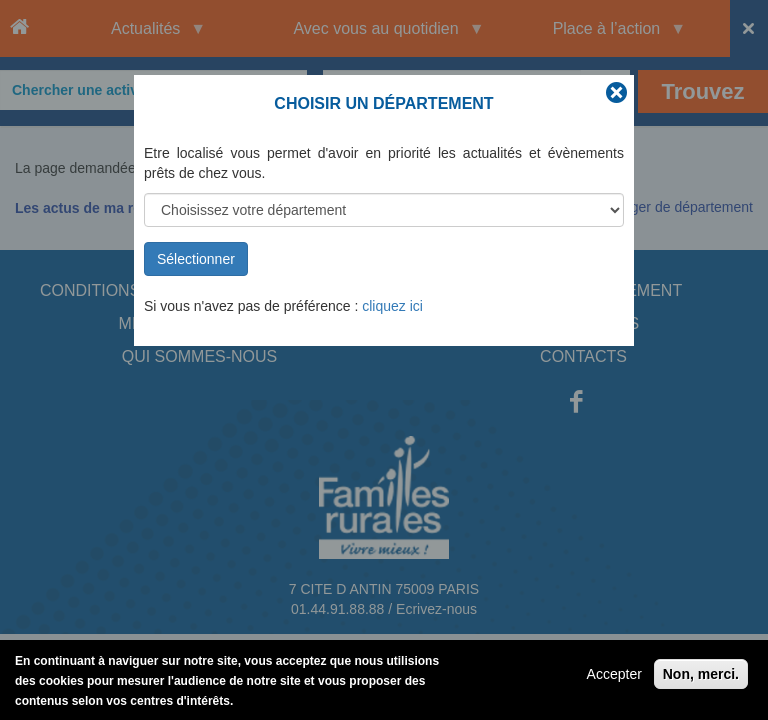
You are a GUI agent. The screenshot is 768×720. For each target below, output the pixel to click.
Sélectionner (196, 259)
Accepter (614, 678)
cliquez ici (392, 306)
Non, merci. (701, 678)
